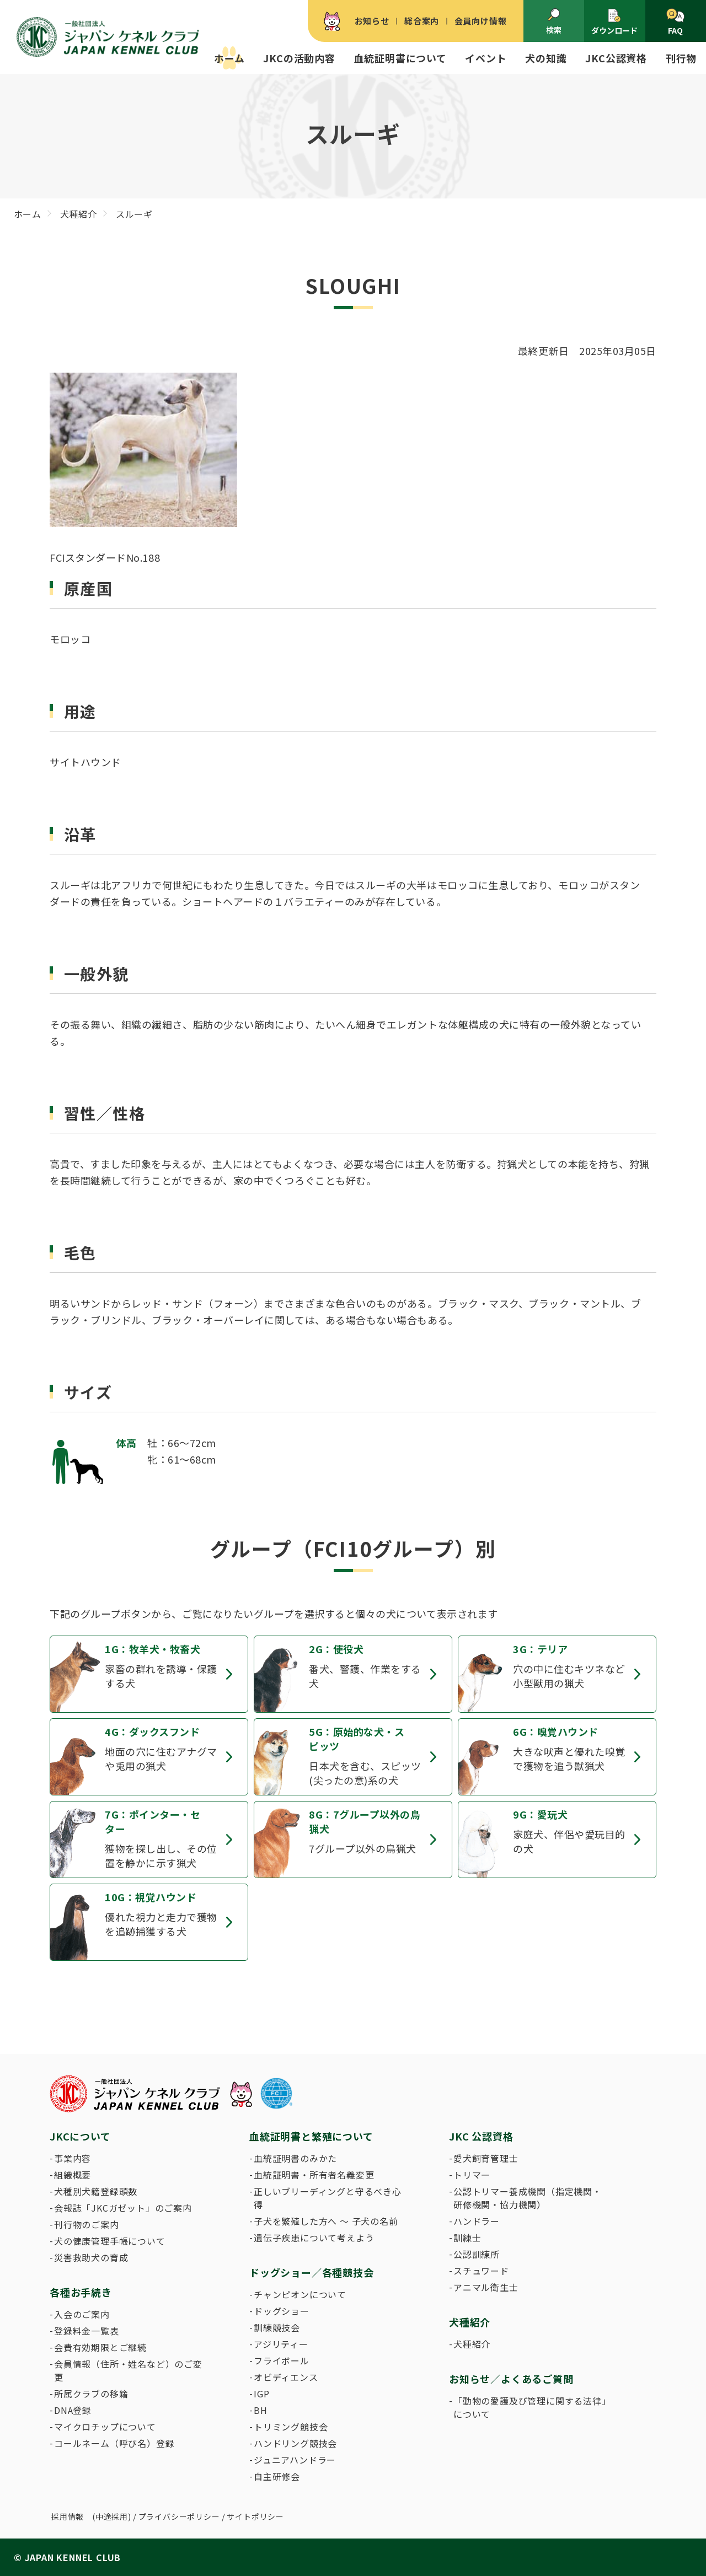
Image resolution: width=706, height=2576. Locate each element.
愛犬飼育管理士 (485, 2158)
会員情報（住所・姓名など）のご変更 (128, 2370)
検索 (553, 21)
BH (261, 2410)
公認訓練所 (476, 2254)
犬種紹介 (471, 2344)
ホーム (229, 58)
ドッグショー (281, 2310)
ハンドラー (476, 2221)
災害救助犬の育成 (91, 2257)
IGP (261, 2393)
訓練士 (467, 2237)
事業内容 (72, 2158)
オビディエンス (286, 2377)
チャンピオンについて (300, 2294)
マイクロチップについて (105, 2426)
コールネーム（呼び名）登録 (114, 2443)
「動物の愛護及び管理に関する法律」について (530, 2407)
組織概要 (72, 2174)
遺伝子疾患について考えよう (314, 2237)
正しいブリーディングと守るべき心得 (328, 2198)
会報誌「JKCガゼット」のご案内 (123, 2207)
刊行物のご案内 (86, 2224)
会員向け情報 (480, 20)
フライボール (281, 2360)
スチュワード (481, 2270)
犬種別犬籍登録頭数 (95, 2191)
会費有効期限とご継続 (100, 2347)
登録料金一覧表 (86, 2330)
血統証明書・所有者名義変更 (314, 2174)
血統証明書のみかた (295, 2158)
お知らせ (372, 20)
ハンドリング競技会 (295, 2443)
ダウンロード (614, 22)
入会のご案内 (82, 2314)
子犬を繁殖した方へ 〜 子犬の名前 (326, 2221)
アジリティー (281, 2344)
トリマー (471, 2174)
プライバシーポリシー (179, 2516)
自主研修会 (277, 2476)
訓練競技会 (277, 2327)
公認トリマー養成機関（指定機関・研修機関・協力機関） (527, 2198)
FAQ (675, 22)
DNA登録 (73, 2410)
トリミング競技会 (291, 2426)
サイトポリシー (255, 2516)
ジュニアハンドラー (295, 2459)
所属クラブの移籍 (91, 2393)
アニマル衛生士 (485, 2287)
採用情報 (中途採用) (91, 2516)
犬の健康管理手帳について (109, 2240)
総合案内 (421, 20)
